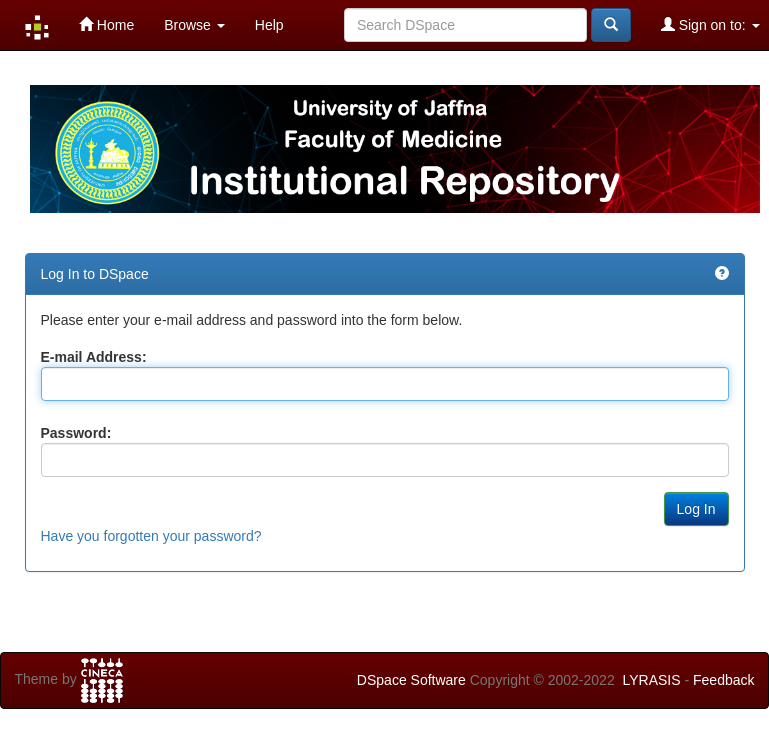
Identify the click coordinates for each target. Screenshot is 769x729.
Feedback (723, 680)
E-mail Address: (94, 357)
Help (269, 25)
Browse (194, 25)
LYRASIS (651, 680)
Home (106, 24)
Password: (76, 433)
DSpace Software (411, 680)
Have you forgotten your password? (151, 536)
